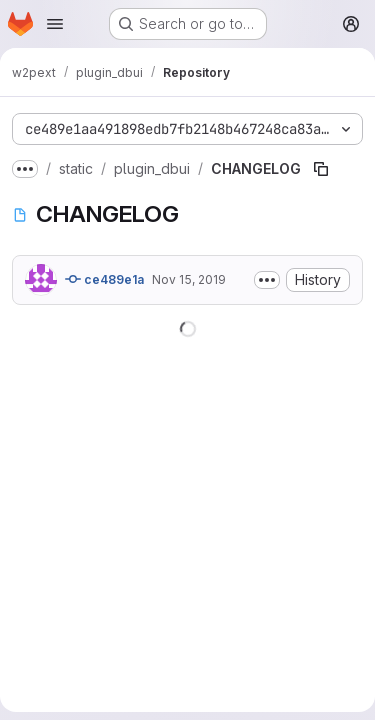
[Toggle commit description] (267, 280)
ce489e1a (104, 279)
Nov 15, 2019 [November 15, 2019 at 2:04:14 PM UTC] (189, 279)
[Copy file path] (321, 169)
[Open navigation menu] (55, 24)
